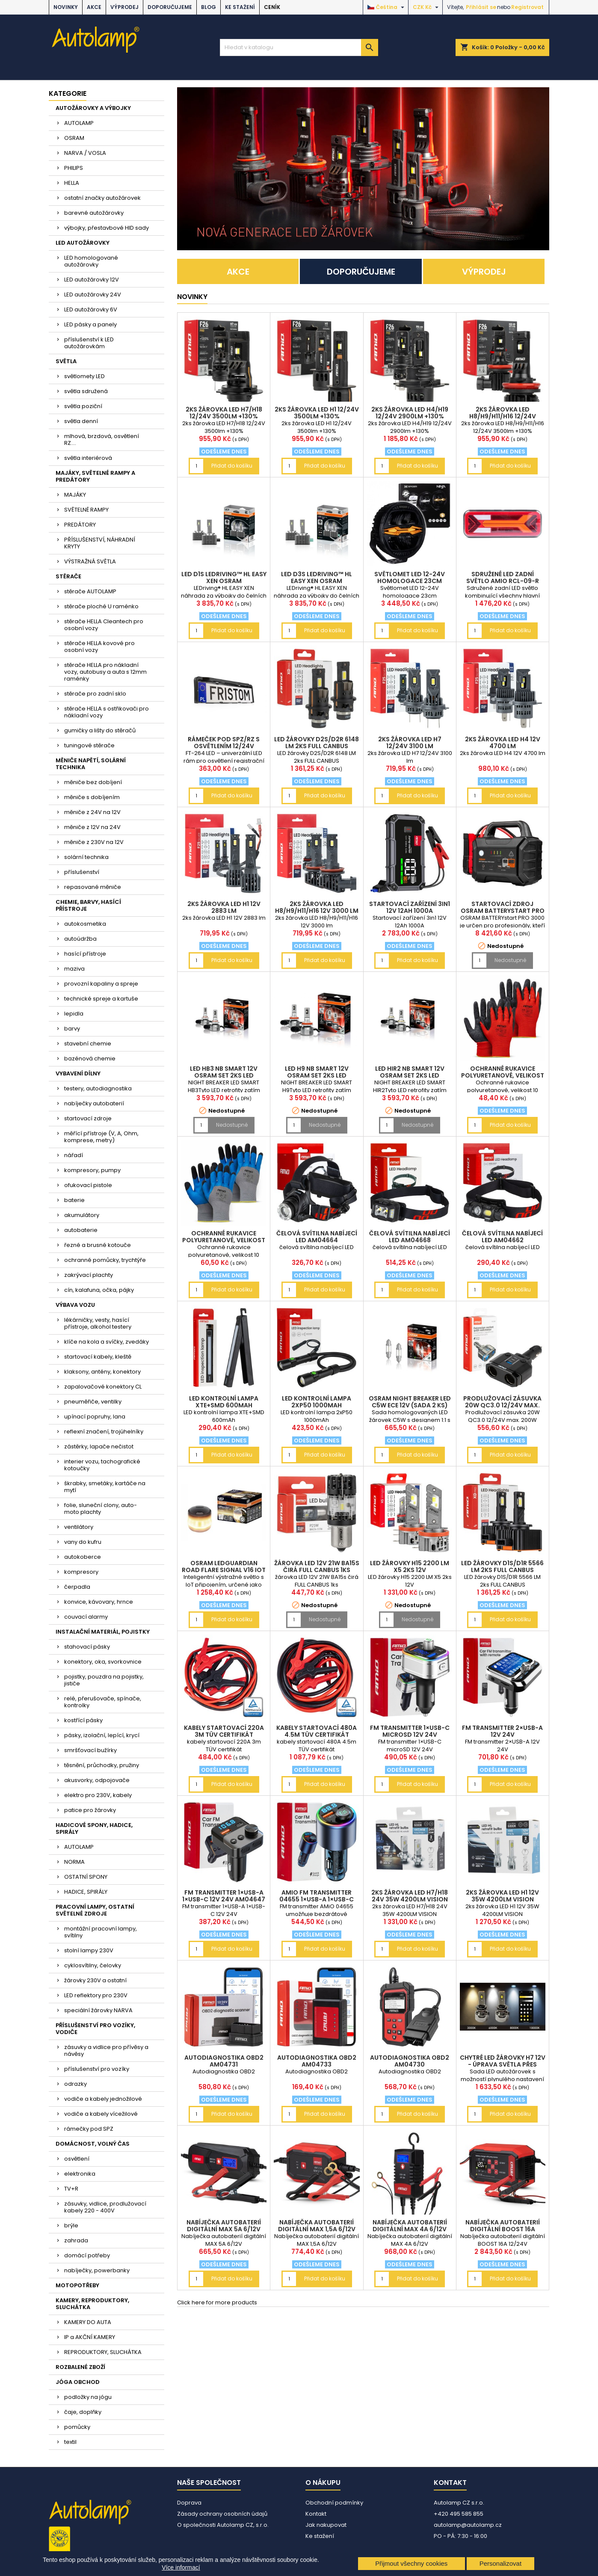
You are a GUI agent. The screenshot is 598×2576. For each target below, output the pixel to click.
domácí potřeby (87, 2255)
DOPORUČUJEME (170, 7)
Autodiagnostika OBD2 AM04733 (316, 2061)
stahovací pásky (87, 1647)
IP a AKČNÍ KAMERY (89, 2337)
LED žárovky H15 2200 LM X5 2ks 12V (409, 1566)
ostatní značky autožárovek (102, 198)
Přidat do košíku (231, 465)
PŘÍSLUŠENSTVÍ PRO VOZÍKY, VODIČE (95, 2028)
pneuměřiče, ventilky (92, 1402)
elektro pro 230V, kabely (98, 1795)
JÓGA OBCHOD (78, 2382)
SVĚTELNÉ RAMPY (86, 510)
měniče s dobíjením (92, 797)
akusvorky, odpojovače (97, 1780)
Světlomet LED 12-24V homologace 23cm (409, 577)
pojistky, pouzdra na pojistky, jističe (104, 1680)
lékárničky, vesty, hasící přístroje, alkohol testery (97, 1323)
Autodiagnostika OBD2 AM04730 (409, 2061)
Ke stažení (240, 7)
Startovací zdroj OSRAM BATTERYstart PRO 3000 (503, 911)
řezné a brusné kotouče (97, 1245)
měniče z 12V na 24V (92, 827)
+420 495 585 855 (458, 2514)
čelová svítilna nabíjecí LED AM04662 (502, 1236)
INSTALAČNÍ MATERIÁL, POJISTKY (103, 1632)
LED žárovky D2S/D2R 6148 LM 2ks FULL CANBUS (316, 742)
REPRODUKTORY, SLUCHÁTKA (103, 2352)
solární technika (86, 857)
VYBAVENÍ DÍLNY (78, 1073)
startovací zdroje (88, 1118)
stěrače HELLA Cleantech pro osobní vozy (103, 624)
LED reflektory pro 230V (95, 1995)
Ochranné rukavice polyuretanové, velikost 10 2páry (502, 1075)
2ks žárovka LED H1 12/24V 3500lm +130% (317, 412)
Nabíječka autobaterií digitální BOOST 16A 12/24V (502, 2229)
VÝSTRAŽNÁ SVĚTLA (90, 561)
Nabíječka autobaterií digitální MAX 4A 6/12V (410, 2225)
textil (70, 2442)
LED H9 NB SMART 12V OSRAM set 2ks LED (317, 1072)
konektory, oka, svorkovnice (103, 1662)
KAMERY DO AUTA (87, 2322)
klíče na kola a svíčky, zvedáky (106, 1342)
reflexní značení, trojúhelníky (103, 1431)
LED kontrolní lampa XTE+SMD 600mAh (223, 1401)
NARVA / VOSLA (85, 153)
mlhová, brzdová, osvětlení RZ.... (101, 439)
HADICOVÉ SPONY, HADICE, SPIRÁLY (94, 1828)
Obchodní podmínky (334, 2503)
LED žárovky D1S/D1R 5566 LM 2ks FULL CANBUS (502, 1566)
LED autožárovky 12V (91, 279)
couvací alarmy (86, 1617)
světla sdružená (86, 391)
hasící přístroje (85, 954)
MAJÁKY (75, 495)
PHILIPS (73, 168)
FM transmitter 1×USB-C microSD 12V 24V (410, 1731)
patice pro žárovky (90, 1810)
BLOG (208, 7)
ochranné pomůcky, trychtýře (105, 1260)
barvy (72, 1028)
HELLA (71, 183)
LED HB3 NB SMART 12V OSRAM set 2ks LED (224, 1072)
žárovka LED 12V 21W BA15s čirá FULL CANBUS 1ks (316, 1566)
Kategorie (67, 93)
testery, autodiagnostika (98, 1088)
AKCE (94, 7)
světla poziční (83, 406)
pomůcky (77, 2427)
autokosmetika (85, 924)
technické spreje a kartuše (101, 999)
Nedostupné (510, 960)
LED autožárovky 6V (90, 309)
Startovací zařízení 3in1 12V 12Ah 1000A (409, 907)
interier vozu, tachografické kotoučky (102, 1464)
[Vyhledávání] (299, 47)
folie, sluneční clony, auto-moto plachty (100, 1508)
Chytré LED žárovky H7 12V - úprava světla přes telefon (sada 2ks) (502, 2064)
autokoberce (82, 1557)
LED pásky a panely (90, 324)
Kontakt (315, 2514)
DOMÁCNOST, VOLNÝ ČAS (93, 2144)
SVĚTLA (66, 361)
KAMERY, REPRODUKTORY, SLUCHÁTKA (92, 2303)
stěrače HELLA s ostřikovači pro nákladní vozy (106, 712)
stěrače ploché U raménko (101, 606)
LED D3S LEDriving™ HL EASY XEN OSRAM (316, 577)
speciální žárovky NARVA (98, 2010)
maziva (74, 969)
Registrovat (527, 7)
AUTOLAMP (79, 123)
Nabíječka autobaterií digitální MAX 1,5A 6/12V (316, 2225)
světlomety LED (84, 376)
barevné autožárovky (94, 213)
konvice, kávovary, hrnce (98, 1602)
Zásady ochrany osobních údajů (222, 2514)
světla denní (81, 421)
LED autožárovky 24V (92, 294)
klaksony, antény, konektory (102, 1372)
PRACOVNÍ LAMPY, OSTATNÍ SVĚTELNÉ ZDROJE (95, 1910)
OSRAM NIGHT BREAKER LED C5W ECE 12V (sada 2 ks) (410, 1401)
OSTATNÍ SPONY (85, 1877)
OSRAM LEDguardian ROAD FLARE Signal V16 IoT (224, 1566)
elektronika (79, 2174)
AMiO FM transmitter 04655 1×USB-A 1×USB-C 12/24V (316, 1899)
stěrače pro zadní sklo (95, 694)
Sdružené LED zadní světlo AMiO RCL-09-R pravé (502, 581)
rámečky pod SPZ (88, 2129)
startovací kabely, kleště (97, 1357)
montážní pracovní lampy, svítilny (100, 1932)
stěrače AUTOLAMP (90, 591)
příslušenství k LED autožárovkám (89, 342)
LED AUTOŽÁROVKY (83, 243)
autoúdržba (80, 939)
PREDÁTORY (80, 525)
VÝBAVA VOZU (75, 1305)
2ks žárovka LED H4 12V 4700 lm (502, 742)
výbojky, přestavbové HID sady (106, 228)
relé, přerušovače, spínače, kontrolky (102, 1701)
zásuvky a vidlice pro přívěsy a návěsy (106, 2050)
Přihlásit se (481, 7)
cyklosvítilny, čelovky (92, 1965)
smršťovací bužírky (90, 1750)
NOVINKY (65, 7)
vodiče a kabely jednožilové (103, 2099)
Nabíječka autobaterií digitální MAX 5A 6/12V (224, 2225)
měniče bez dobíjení (93, 782)
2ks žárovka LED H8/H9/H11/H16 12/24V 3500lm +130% (502, 416)
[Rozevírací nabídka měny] (427, 7)
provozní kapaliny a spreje (101, 984)
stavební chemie (87, 1043)
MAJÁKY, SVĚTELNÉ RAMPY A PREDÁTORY (95, 476)
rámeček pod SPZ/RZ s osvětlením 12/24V (224, 742)
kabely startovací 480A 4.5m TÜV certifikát (316, 1731)
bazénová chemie (89, 1058)
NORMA (74, 1862)
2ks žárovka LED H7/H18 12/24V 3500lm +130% (224, 412)
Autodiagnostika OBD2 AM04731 (223, 2061)
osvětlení (76, 2159)
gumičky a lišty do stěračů (100, 730)
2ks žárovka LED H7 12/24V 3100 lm (409, 742)
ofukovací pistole (88, 1185)
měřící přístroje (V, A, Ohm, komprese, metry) (101, 1136)
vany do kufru (82, 1542)
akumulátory (81, 1215)
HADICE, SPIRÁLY (85, 1892)
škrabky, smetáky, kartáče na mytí (104, 1486)
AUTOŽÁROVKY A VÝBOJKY (93, 108)
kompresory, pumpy (92, 1170)
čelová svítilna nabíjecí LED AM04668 (409, 1236)
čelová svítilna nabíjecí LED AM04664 (316, 1236)
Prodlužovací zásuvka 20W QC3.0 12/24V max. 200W (502, 1405)
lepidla (73, 1014)
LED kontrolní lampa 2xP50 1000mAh (316, 1401)
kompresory (81, 1572)
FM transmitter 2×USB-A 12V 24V (502, 1731)
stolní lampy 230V (88, 1950)
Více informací (181, 2567)
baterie (74, 1200)
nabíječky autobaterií (94, 1103)
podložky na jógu (88, 2397)
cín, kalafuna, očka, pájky (99, 1290)
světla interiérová (88, 458)
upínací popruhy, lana (94, 1416)
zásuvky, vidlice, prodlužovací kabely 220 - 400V (105, 2207)
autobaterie (81, 1230)
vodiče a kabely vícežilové (101, 2114)
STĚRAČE (68, 576)
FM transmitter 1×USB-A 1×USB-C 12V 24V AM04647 (223, 1896)
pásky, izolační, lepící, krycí (101, 1735)
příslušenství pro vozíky (96, 2069)
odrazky (75, 2084)
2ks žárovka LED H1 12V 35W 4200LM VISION (502, 1896)
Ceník (272, 7)
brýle (71, 2225)
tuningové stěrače (89, 745)
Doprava (189, 2503)
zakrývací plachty (88, 1275)
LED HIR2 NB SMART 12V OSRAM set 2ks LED (409, 1072)
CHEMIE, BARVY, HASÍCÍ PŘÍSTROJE (88, 905)
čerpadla (77, 1587)
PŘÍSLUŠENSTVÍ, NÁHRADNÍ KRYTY (99, 543)
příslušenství (81, 872)
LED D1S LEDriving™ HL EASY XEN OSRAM (223, 577)
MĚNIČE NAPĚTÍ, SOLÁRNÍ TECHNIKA (91, 763)
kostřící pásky (83, 1720)
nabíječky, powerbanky (97, 2270)
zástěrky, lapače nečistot (98, 1446)
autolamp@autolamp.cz (468, 2525)
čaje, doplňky (82, 2412)
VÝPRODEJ (124, 7)
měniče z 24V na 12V (92, 812)
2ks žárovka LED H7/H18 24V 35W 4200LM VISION (409, 1896)
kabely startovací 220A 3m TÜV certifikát (224, 1731)
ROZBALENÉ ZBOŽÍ (80, 2367)
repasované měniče (92, 887)
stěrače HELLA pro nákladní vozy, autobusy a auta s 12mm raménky (105, 672)
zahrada (76, 2240)
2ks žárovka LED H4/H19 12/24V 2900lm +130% (409, 412)
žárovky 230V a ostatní (95, 1980)
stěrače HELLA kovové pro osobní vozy (99, 646)
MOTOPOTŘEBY (77, 2285)
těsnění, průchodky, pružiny (101, 1765)
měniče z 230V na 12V (94, 842)
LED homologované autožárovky (91, 261)
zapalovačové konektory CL (103, 1387)
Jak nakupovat (325, 2525)
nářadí (73, 1155)
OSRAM (74, 138)
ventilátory (78, 1527)
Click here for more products (217, 2302)
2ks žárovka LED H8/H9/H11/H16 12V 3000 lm (316, 907)
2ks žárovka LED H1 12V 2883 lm (224, 907)
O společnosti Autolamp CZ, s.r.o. (223, 2525)
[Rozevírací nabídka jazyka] (386, 7)
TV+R (71, 2189)
